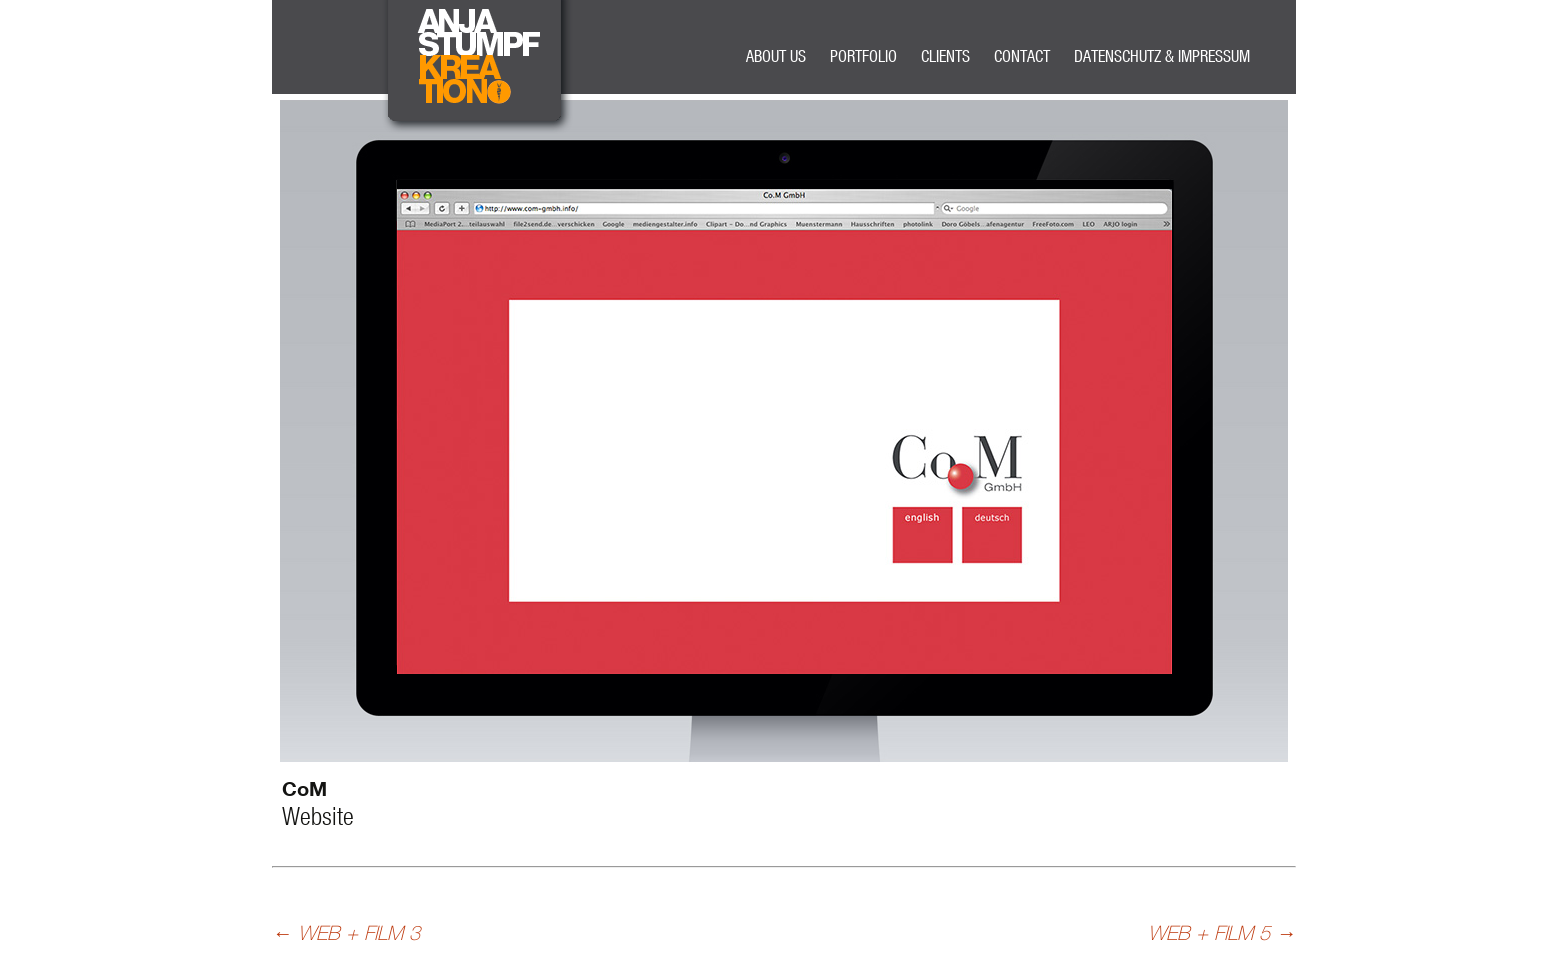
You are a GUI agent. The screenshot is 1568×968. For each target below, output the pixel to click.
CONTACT (1022, 55)
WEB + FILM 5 (1222, 932)
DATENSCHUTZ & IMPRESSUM (1162, 55)
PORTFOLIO (863, 55)
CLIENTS (945, 55)
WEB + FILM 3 (346, 932)
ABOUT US (776, 55)
